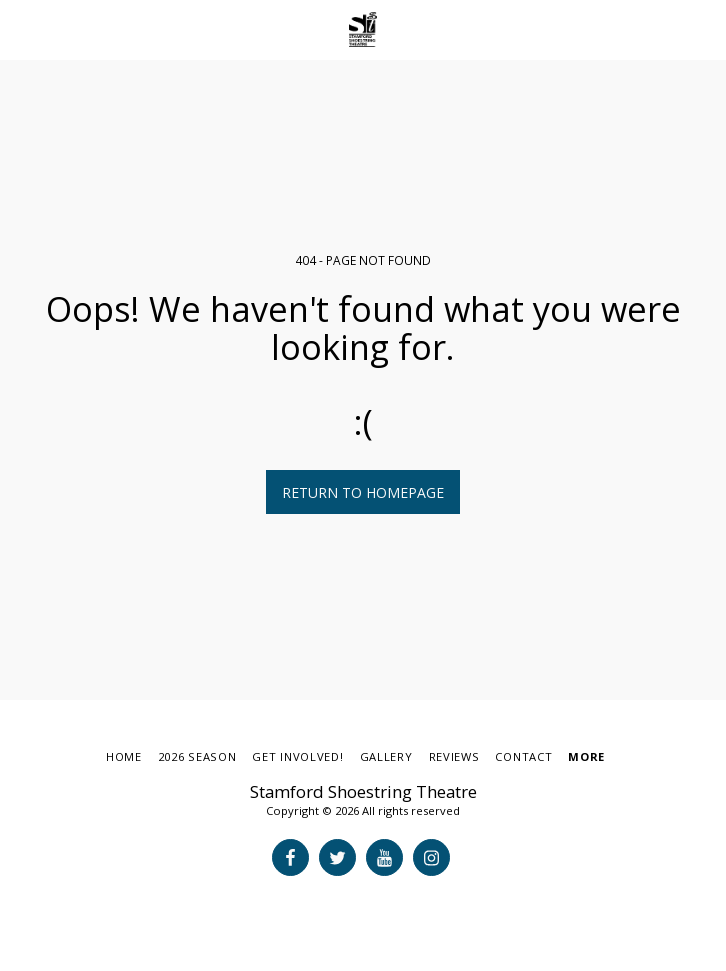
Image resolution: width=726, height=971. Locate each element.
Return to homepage (363, 492)
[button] (22, 28)
